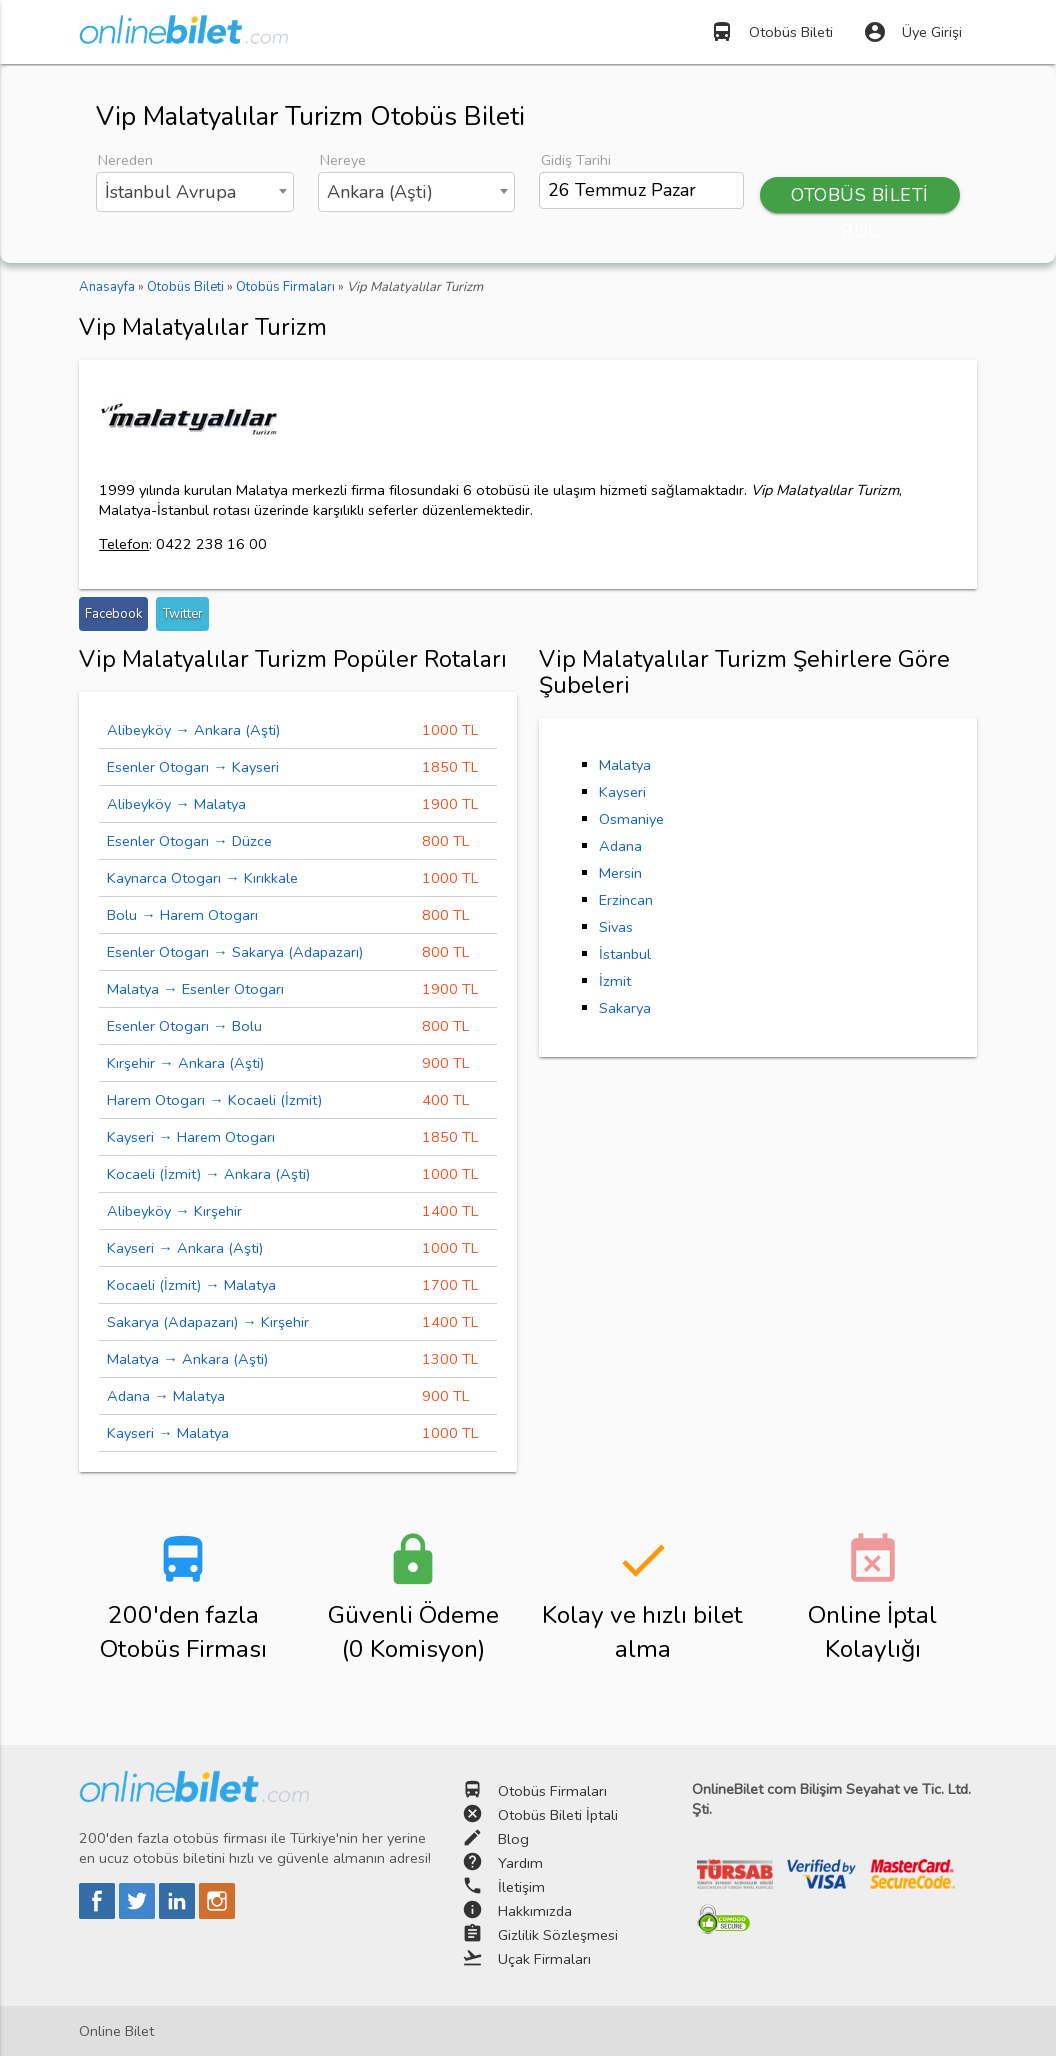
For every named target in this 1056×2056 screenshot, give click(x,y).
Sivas (616, 927)
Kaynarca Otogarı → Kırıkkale (202, 878)
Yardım (520, 1863)
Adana (620, 846)
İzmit (615, 981)
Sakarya (625, 1008)
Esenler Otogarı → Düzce (189, 841)
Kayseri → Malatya (168, 1433)
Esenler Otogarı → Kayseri (193, 767)
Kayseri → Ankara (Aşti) (185, 1248)
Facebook (113, 614)
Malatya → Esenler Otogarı (195, 989)
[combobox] (195, 192)
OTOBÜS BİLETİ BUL (860, 198)
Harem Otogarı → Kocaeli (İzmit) (214, 1100)
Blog (513, 1839)
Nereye (343, 160)
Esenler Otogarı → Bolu (184, 1026)
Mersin (620, 873)
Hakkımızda (535, 1911)
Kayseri (622, 792)
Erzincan (626, 900)
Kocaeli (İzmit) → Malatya (191, 1285)
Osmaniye (631, 819)
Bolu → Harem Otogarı (182, 915)
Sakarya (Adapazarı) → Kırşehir (208, 1322)
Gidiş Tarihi (576, 160)
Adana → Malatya (166, 1396)
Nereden (125, 160)
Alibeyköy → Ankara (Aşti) (193, 730)
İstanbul (625, 954)
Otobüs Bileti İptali (558, 1815)
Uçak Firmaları (544, 1959)
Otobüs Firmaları (552, 1791)
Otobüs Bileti (771, 32)
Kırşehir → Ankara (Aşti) (185, 1063)
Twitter (182, 614)
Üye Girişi (912, 32)
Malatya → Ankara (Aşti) (187, 1359)
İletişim (521, 1887)
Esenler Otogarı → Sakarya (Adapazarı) (235, 952)
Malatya (625, 765)
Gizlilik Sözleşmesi (558, 1935)
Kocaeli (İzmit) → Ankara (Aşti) (208, 1174)
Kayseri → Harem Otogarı (191, 1137)
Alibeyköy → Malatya (176, 804)
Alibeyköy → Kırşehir (174, 1211)
